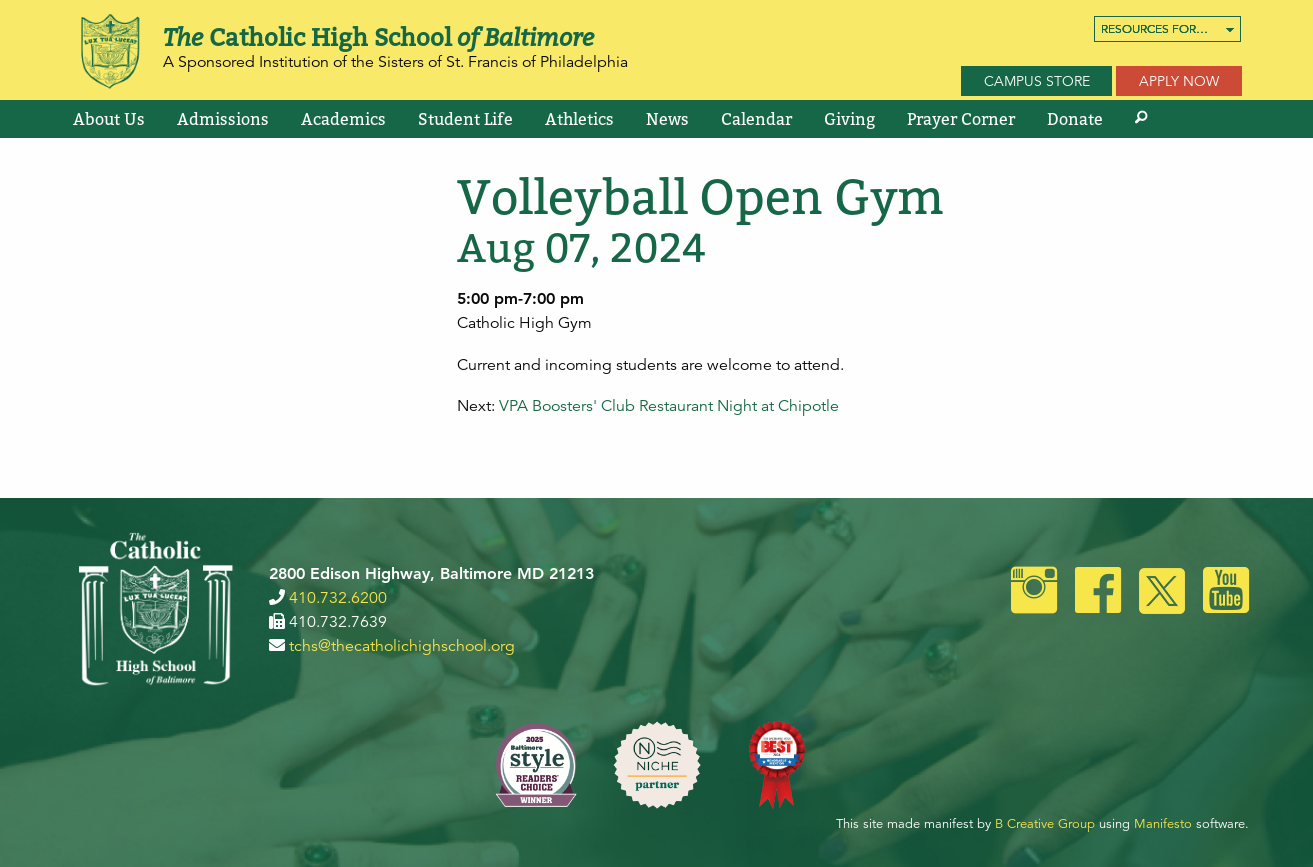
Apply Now (1179, 81)
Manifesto (1163, 824)
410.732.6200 (338, 598)
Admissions (223, 119)
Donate (1075, 119)
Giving (849, 119)
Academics (343, 119)
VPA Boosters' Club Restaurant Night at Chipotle (669, 406)
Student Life (465, 119)
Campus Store (1037, 81)
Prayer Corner (961, 119)
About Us (109, 119)
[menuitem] (1167, 29)
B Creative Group (1045, 824)
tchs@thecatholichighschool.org (402, 646)
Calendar (756, 119)
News (667, 119)
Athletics (579, 119)
